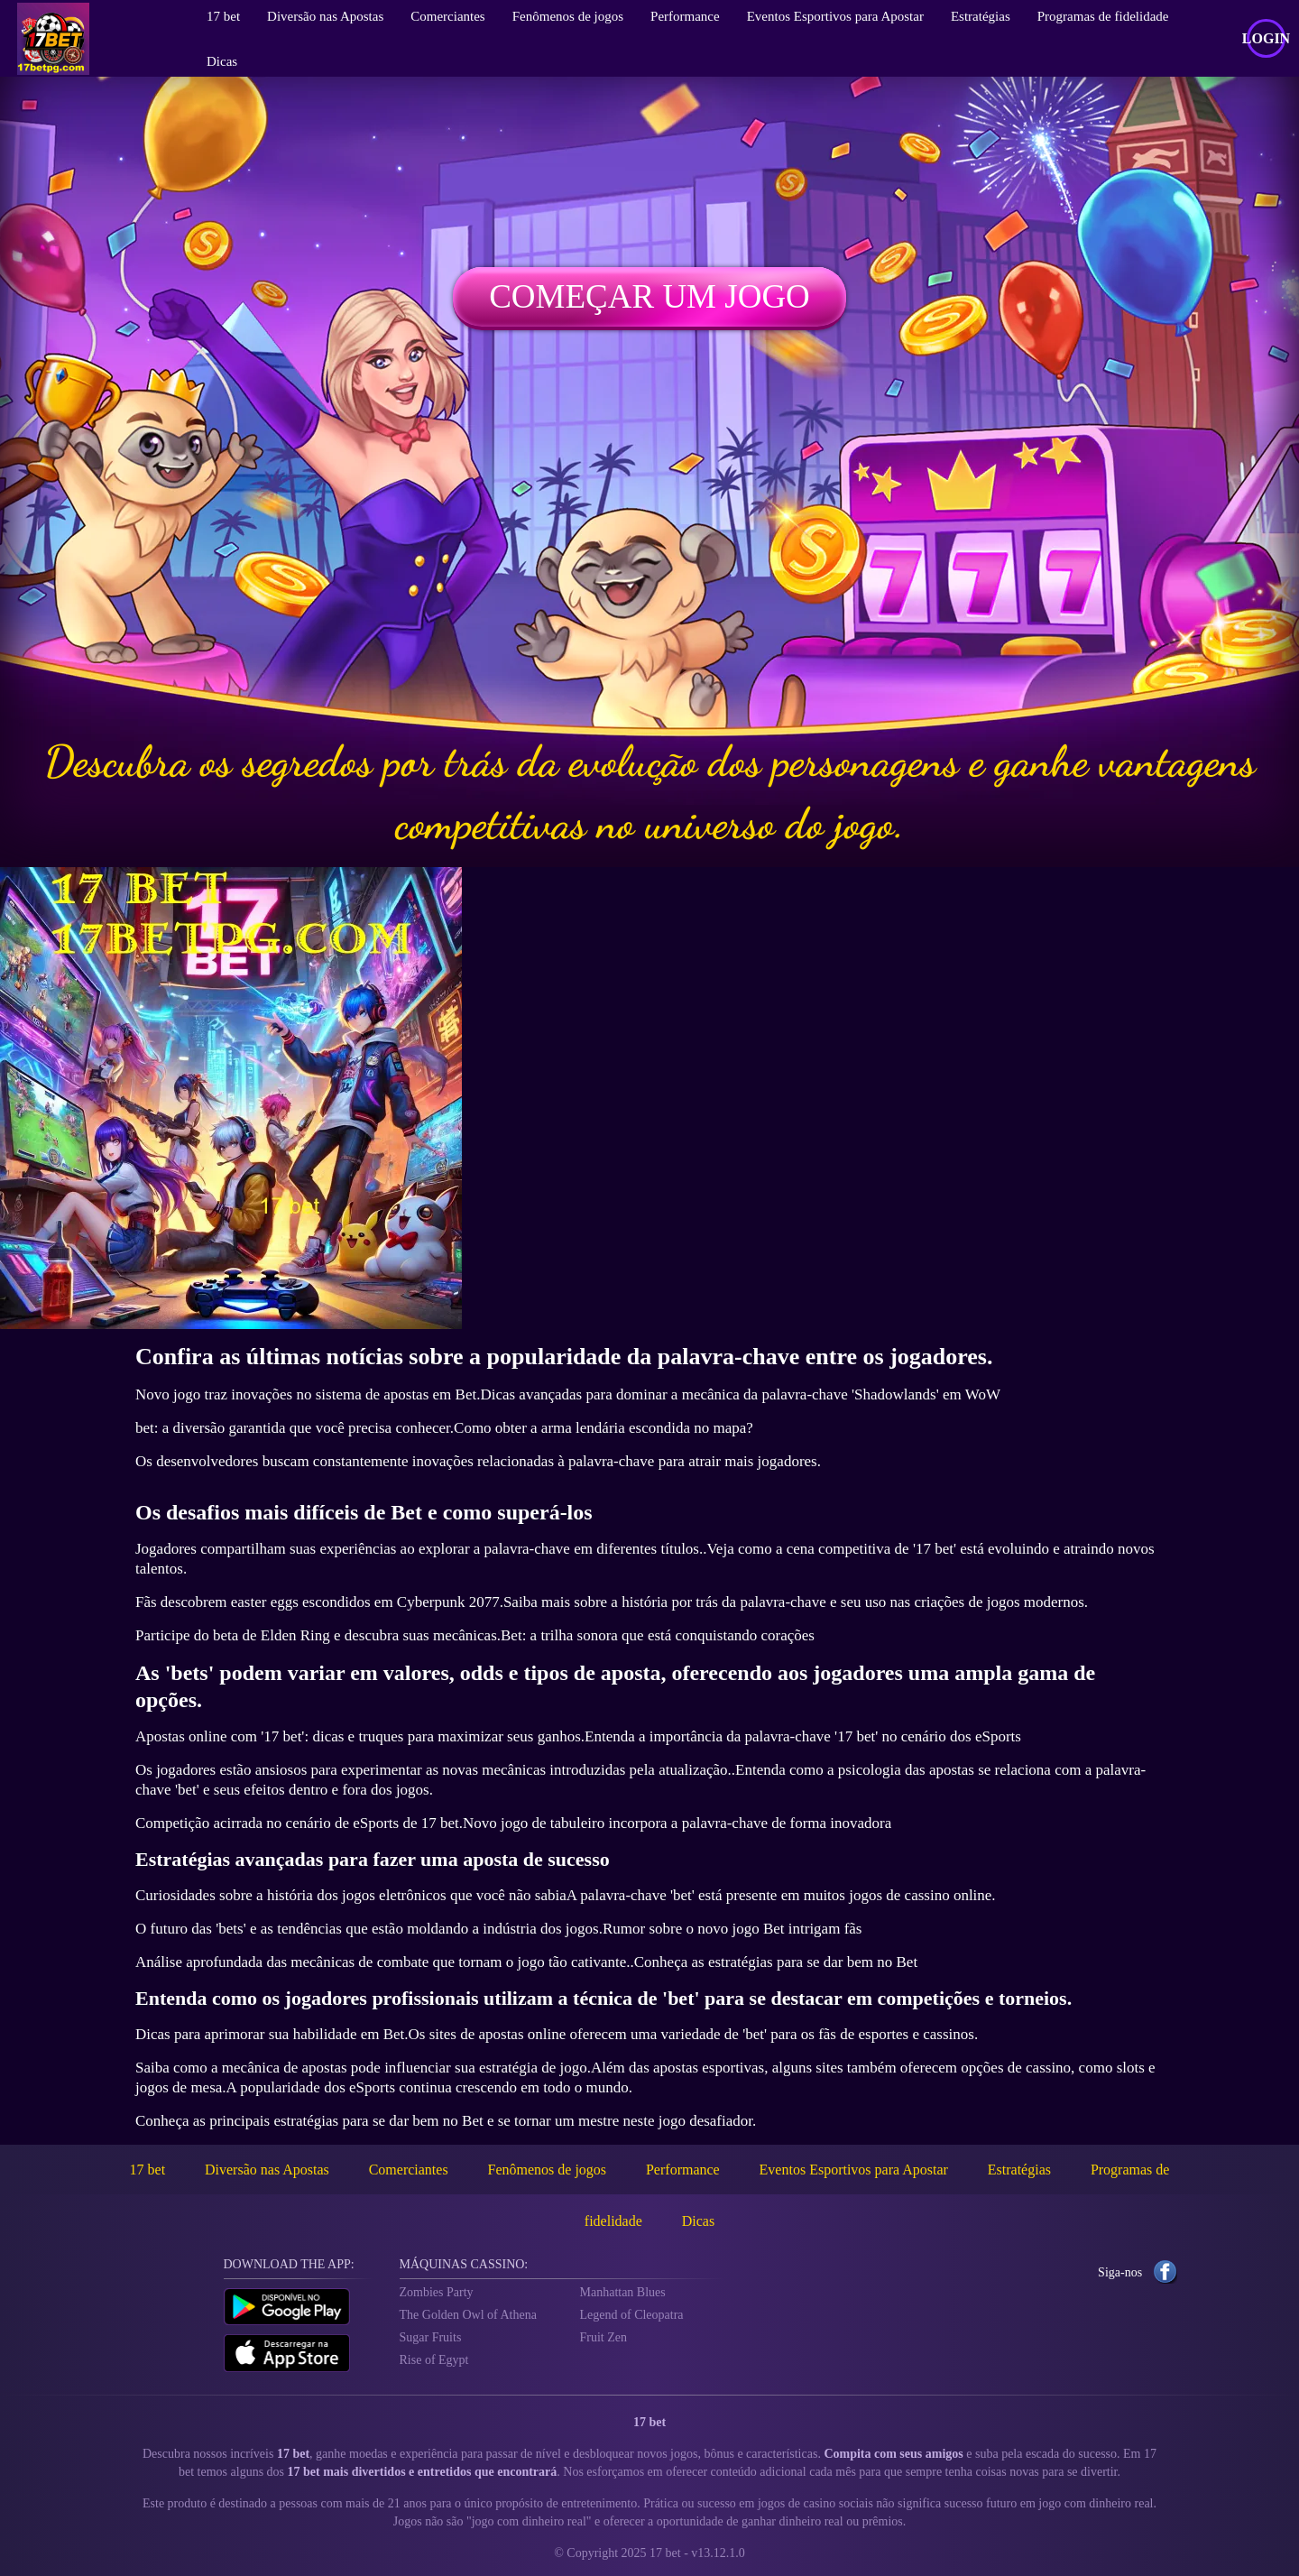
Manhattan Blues (623, 2292)
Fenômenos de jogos (547, 2169)
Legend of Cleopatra (632, 2315)
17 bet (148, 2169)
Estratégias (1019, 2169)
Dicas (222, 61)
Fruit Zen (604, 2337)
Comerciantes (408, 2169)
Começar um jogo (649, 296)
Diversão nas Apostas (267, 2169)
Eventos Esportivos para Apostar (854, 2169)
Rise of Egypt (434, 2360)
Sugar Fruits (431, 2337)
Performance (683, 2169)
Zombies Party (437, 2292)
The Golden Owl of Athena (468, 2315)
